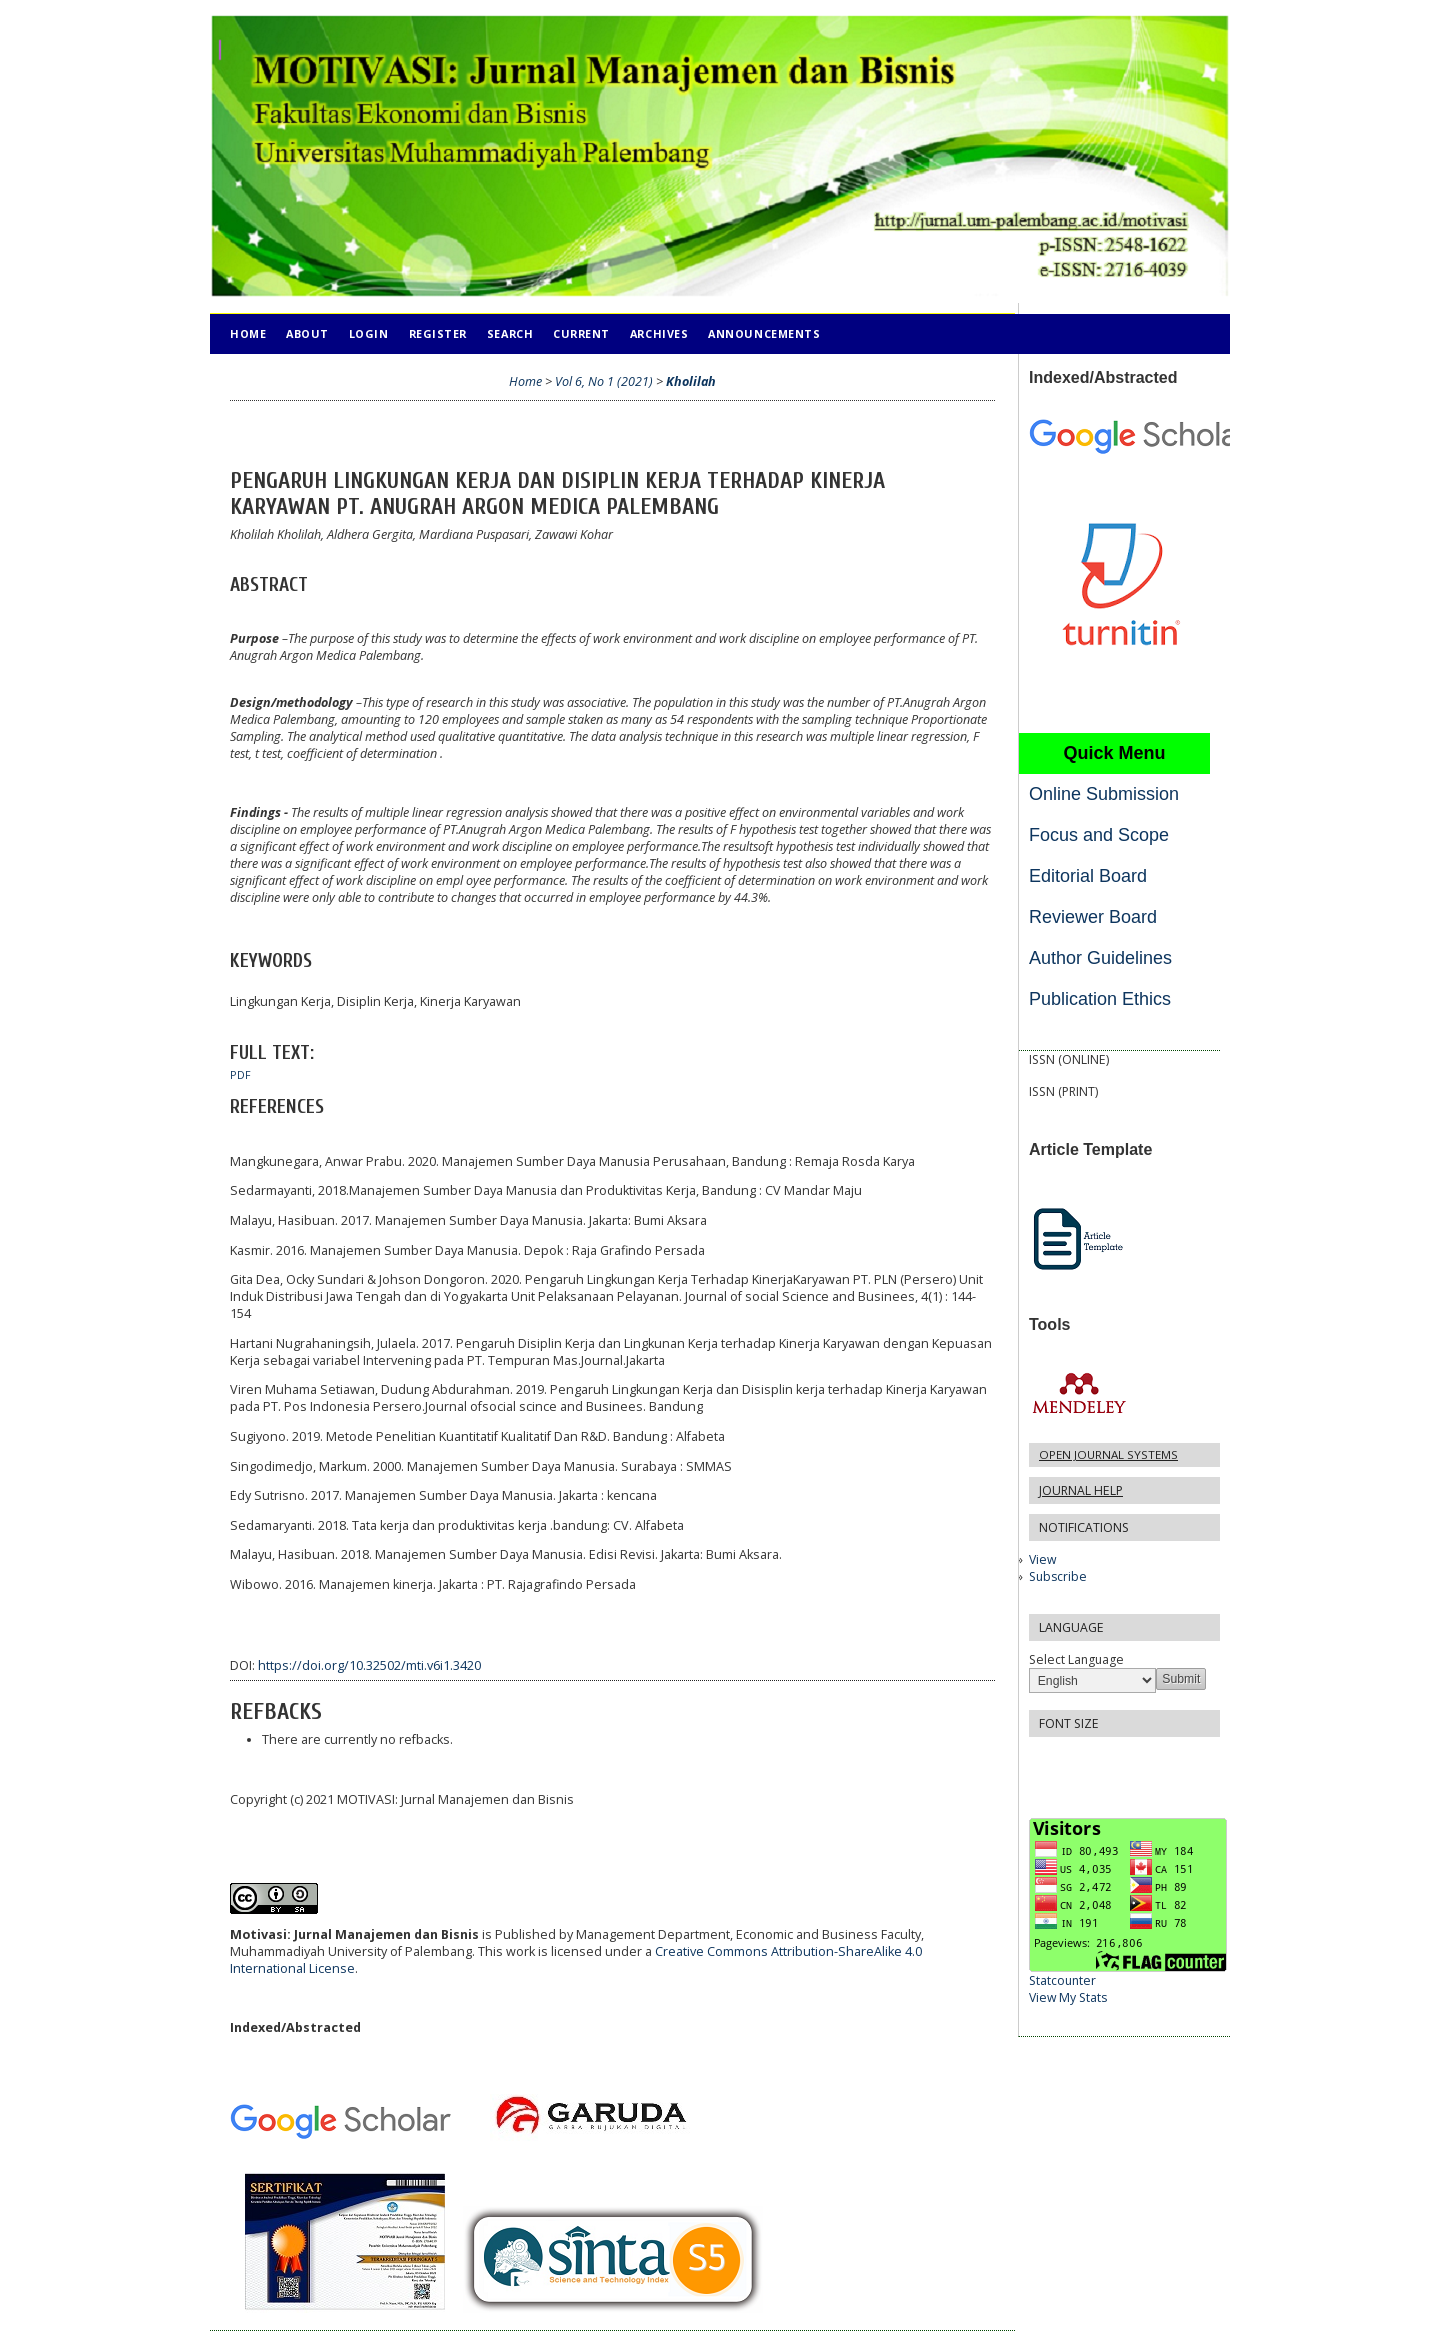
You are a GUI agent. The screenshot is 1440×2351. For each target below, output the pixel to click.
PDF (240, 1075)
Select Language (1076, 1659)
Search (510, 333)
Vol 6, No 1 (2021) (604, 381)
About (307, 333)
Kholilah (691, 381)
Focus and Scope (1099, 835)
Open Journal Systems (1108, 1454)
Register (438, 333)
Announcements (764, 333)
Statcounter (1062, 1980)
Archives (659, 333)
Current (581, 333)
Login (369, 333)
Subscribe (1058, 1576)
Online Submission (1104, 794)
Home (248, 333)
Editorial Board (1088, 876)
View (1042, 1559)
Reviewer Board (1093, 917)
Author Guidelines (1100, 958)
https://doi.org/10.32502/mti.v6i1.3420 (369, 1665)
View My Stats (1068, 1997)
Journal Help (1081, 1490)
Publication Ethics (1100, 999)
